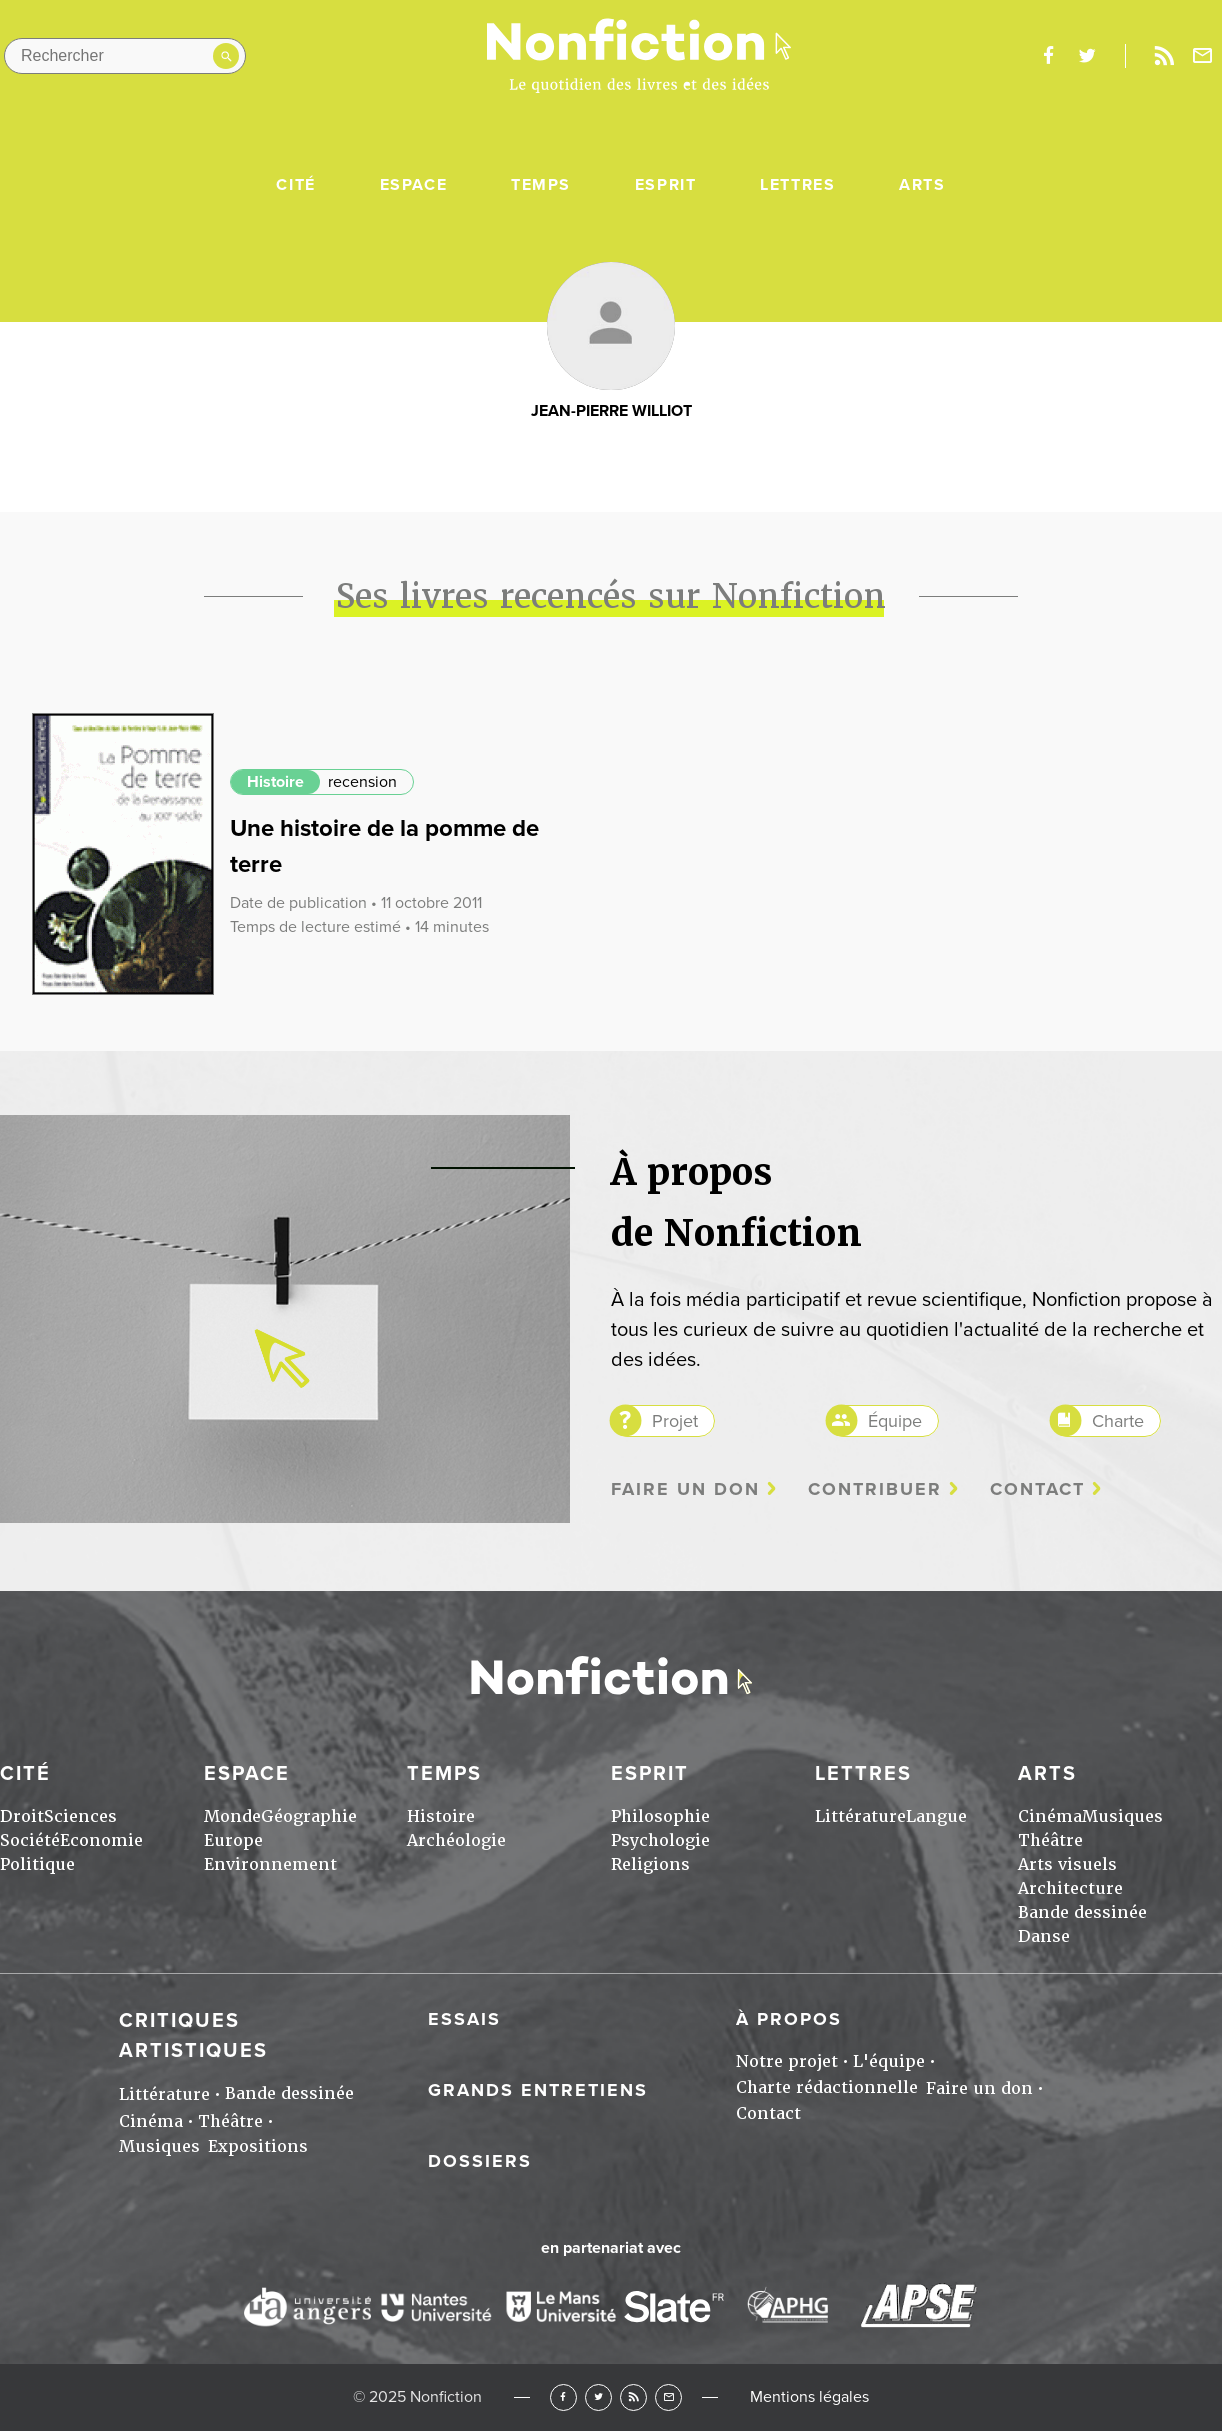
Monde (232, 1816)
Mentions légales (809, 2397)
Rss (1164, 56)
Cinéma (1050, 1816)
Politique (37, 1864)
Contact (1037, 1489)
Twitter (598, 2397)
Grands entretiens (538, 2090)
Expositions (258, 2146)
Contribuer (875, 1489)
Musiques (1122, 1816)
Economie (101, 1840)
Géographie (309, 1816)
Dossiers (480, 2161)
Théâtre (1050, 1840)
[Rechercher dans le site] (125, 56)
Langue (936, 1816)
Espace (414, 185)
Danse (1044, 1936)
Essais (464, 2019)
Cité (295, 185)
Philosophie (660, 1816)
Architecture (1070, 1888)
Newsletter (1203, 56)
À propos (789, 2019)
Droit (22, 1816)
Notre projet (787, 2061)
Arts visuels (1067, 1864)
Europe (233, 1840)
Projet (675, 1421)
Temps (541, 185)
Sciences (80, 1816)
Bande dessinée (1082, 1912)
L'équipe (889, 2061)
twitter (1087, 56)
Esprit (666, 185)
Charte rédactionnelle (827, 2087)
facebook (1048, 56)
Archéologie (456, 1840)
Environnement (270, 1864)
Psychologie (660, 1840)
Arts (922, 185)
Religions (650, 1864)
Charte (1118, 1421)
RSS (633, 2397)
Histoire (275, 782)
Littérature (860, 1816)
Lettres (797, 185)
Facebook (563, 2397)
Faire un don (685, 1489)
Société (30, 1840)
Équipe (895, 1421)
